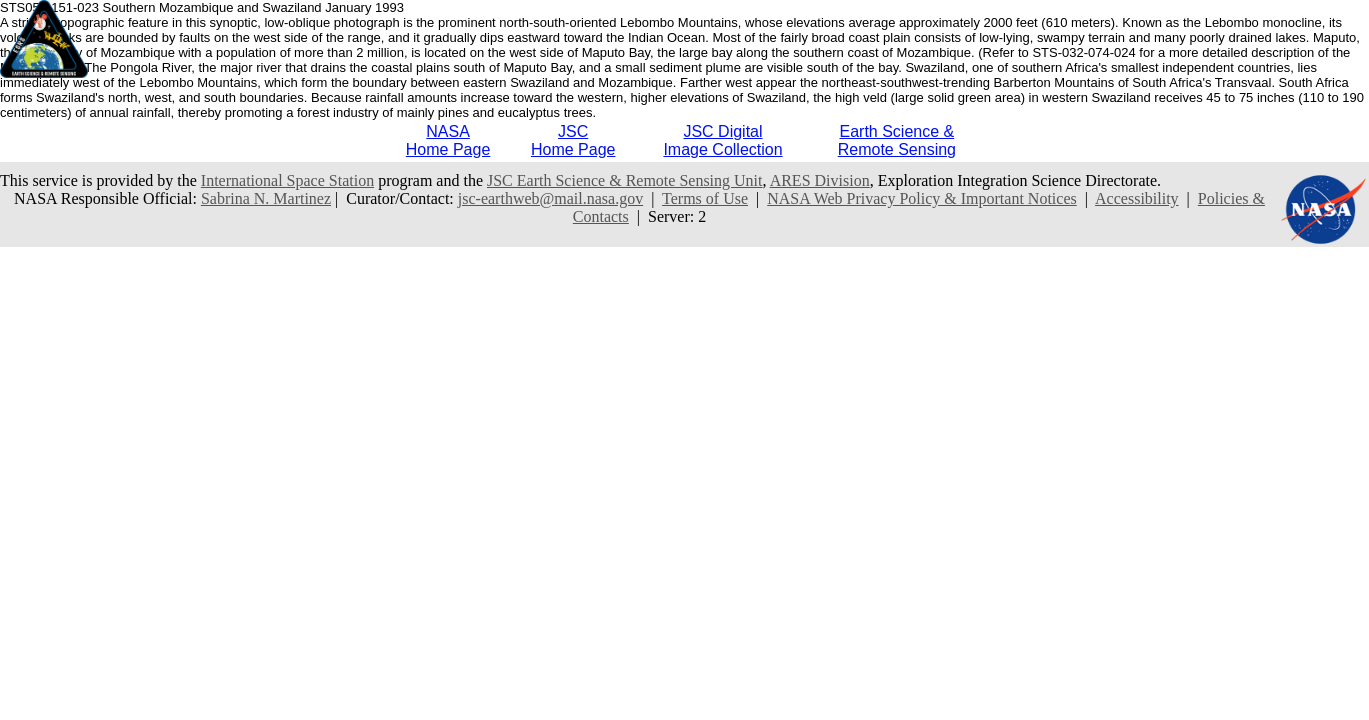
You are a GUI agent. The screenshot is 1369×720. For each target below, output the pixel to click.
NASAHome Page (448, 140)
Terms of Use (705, 198)
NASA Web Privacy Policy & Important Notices (922, 198)
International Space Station (287, 180)
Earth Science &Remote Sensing (897, 140)
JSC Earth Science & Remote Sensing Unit (625, 180)
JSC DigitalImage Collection (722, 140)
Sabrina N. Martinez (266, 198)
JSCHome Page (573, 140)
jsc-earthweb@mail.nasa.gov (550, 198)
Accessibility (1137, 198)
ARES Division (820, 180)
